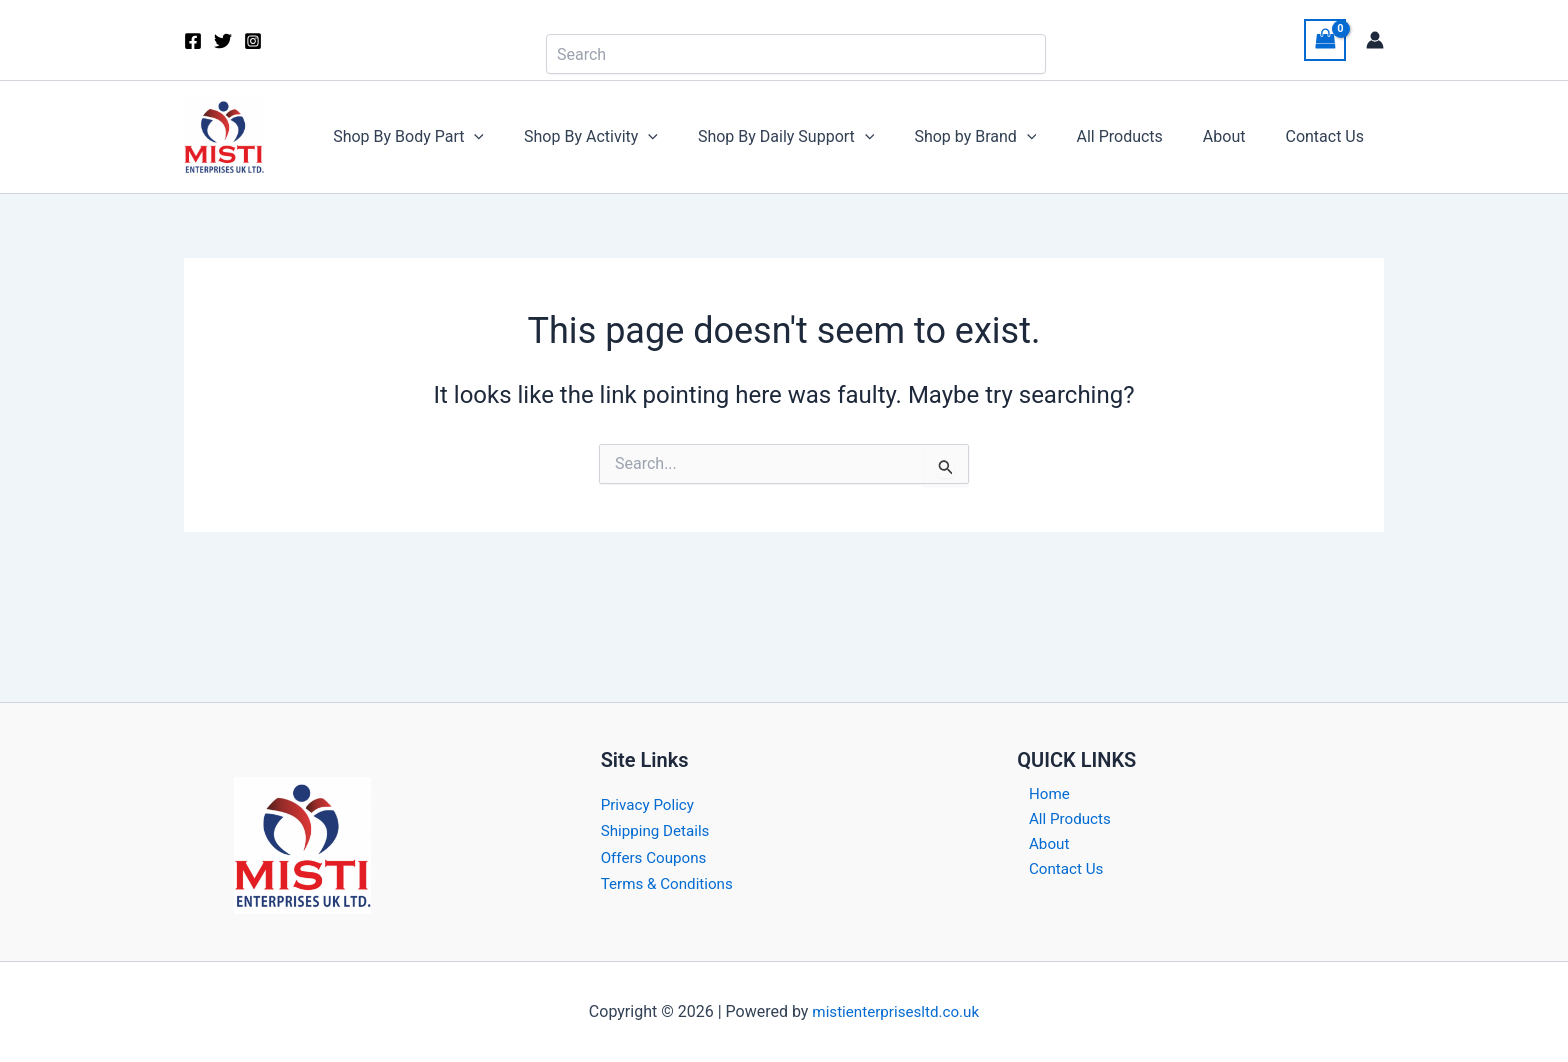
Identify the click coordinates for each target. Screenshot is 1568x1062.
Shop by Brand (1003, 137)
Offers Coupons (657, 857)
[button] (526, 137)
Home (1038, 794)
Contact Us (1328, 136)
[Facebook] (193, 41)
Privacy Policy (650, 804)
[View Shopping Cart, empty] (1325, 39)
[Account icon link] (1375, 40)
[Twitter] (223, 41)
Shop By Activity (635, 137)
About (1236, 136)
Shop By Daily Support (822, 137)
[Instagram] (253, 41)
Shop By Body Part (460, 137)
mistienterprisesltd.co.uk (896, 1011)
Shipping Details (658, 830)
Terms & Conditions (671, 883)
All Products (1139, 136)
